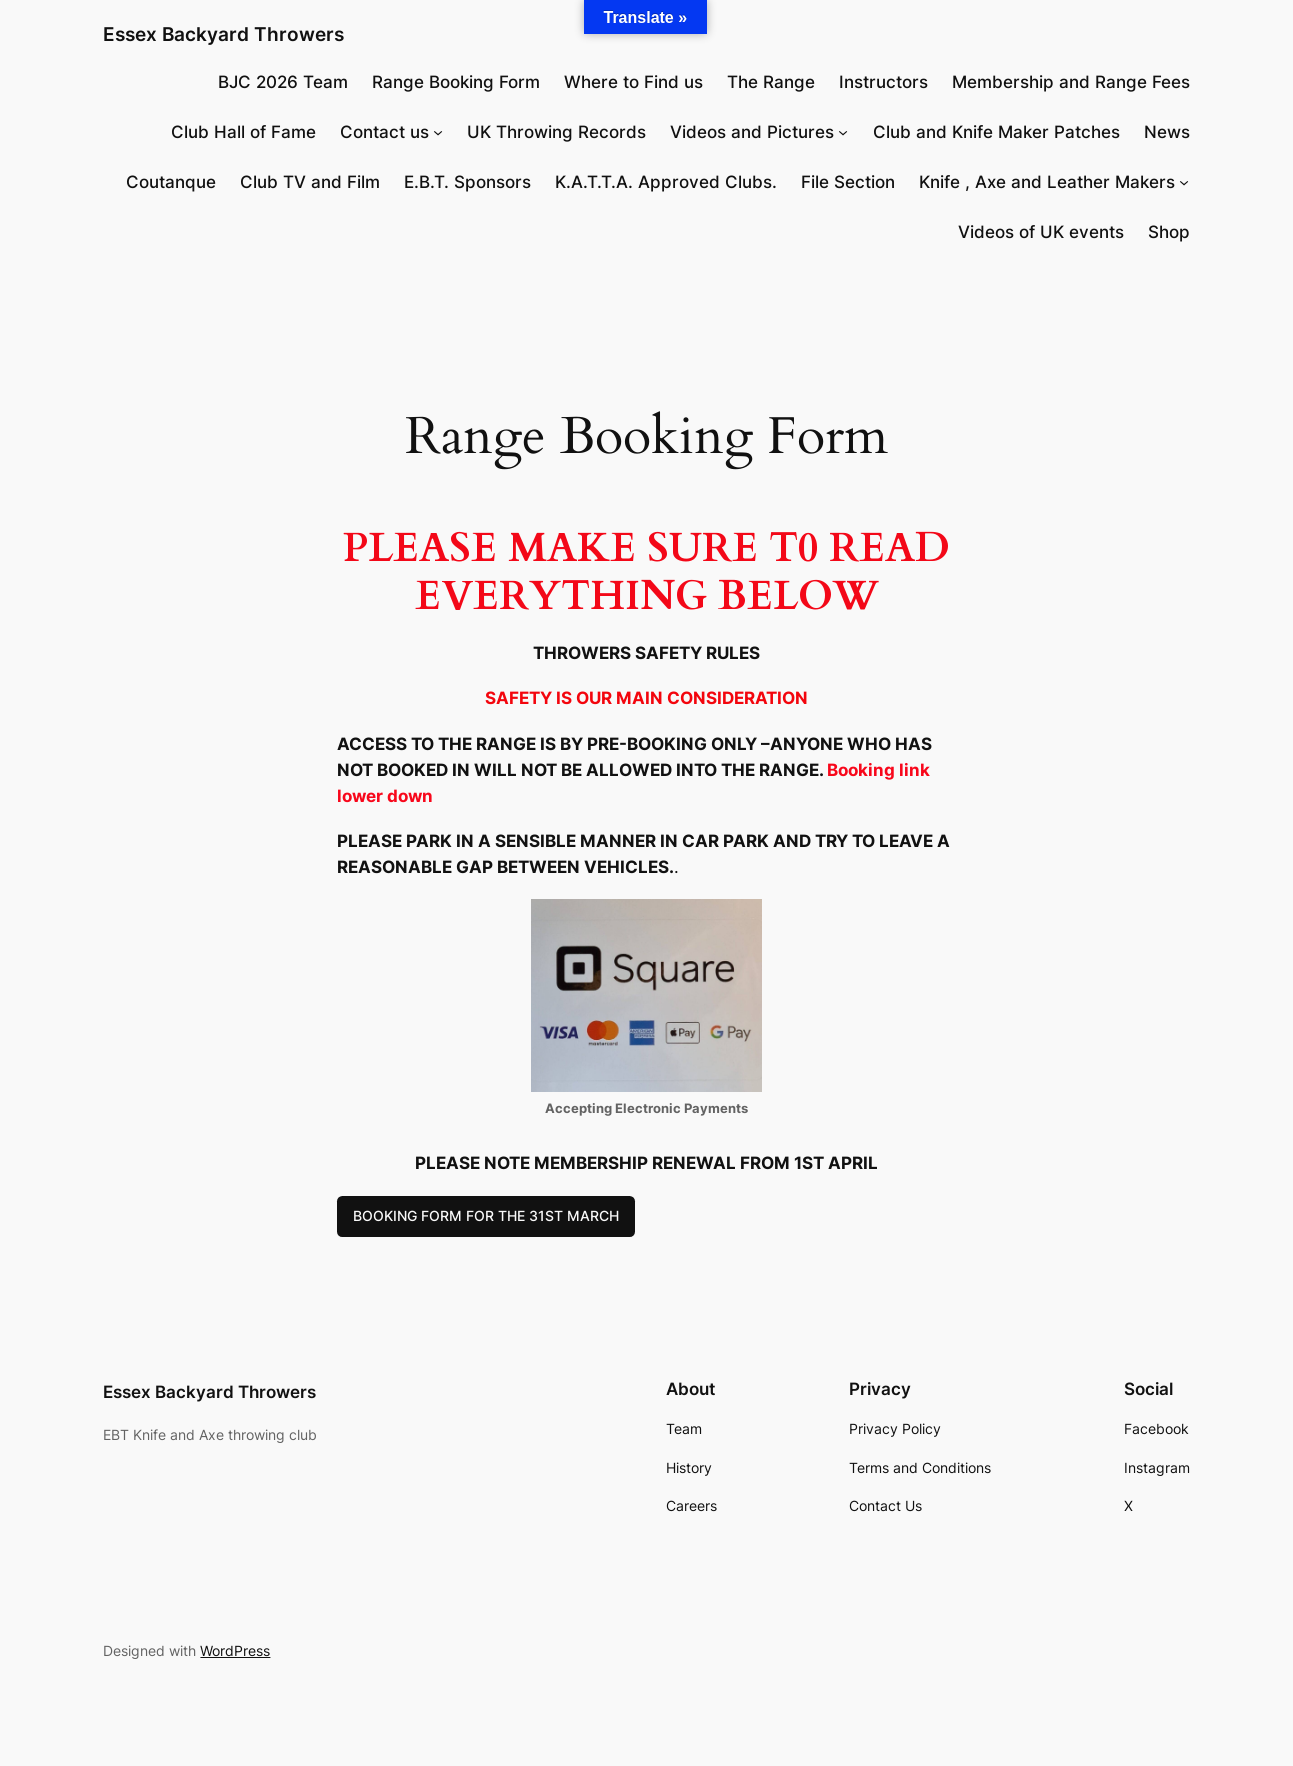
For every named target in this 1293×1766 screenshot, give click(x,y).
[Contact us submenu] (438, 132)
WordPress (235, 1650)
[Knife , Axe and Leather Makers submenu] (1184, 182)
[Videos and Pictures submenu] (843, 132)
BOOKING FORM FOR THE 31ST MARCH (486, 1215)
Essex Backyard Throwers (223, 34)
